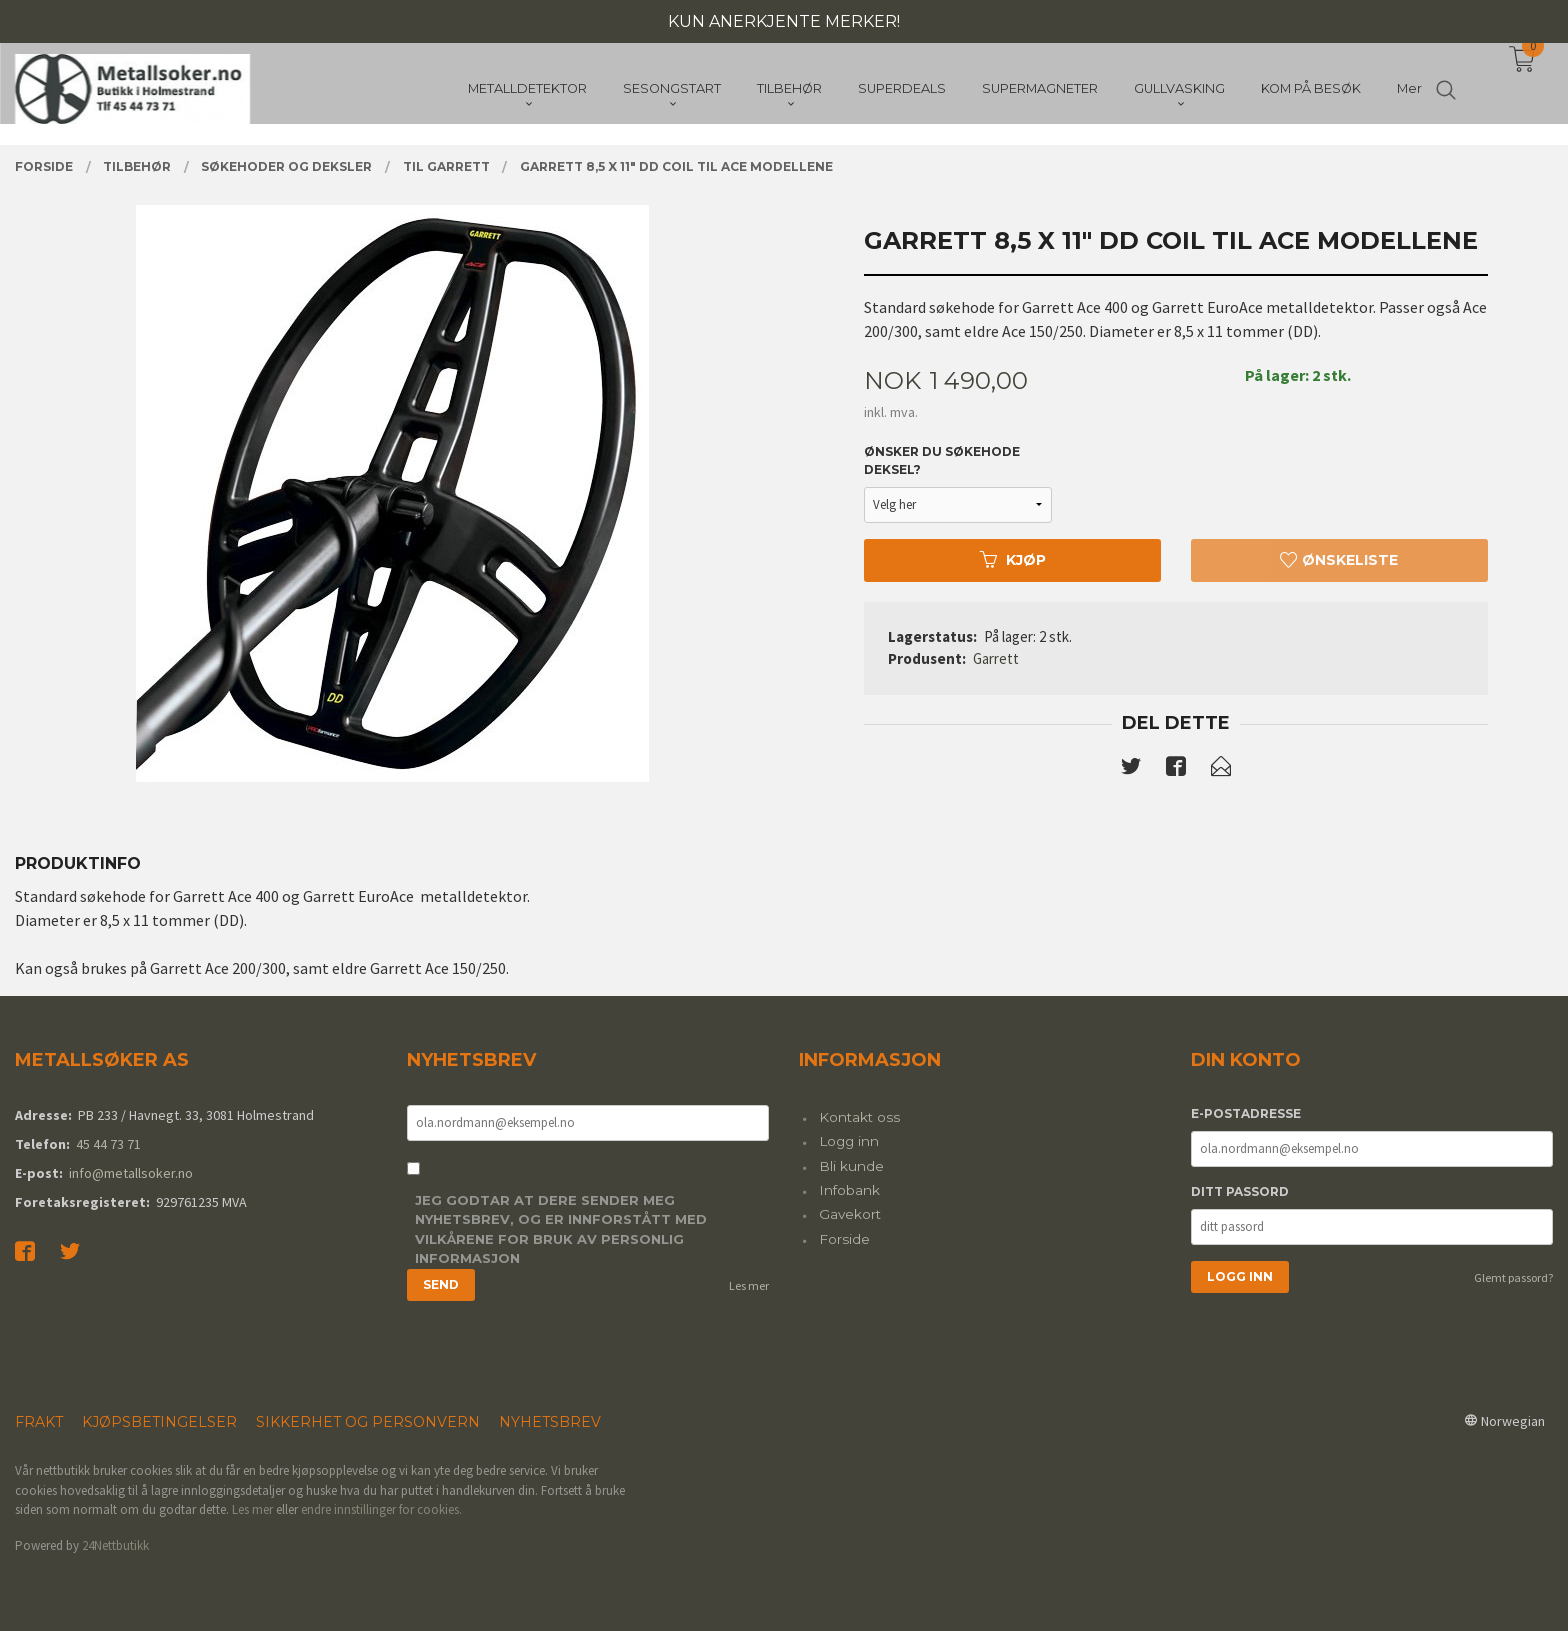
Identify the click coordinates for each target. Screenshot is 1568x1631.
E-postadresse (1246, 1113)
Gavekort (850, 1214)
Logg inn (849, 1141)
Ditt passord (1240, 1191)
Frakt (39, 1422)
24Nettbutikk (115, 1545)
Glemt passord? (1513, 1277)
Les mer (749, 1285)
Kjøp (1013, 560)
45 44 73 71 (108, 1144)
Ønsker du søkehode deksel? (942, 460)
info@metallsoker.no (131, 1173)
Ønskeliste (1339, 560)
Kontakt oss (859, 1117)
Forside (844, 1239)
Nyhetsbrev (550, 1422)
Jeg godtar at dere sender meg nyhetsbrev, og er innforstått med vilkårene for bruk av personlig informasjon (561, 1229)
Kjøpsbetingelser (159, 1422)
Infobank (849, 1190)
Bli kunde (851, 1166)
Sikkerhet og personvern (368, 1422)
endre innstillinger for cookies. (381, 1509)
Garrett (996, 658)
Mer (1409, 90)
